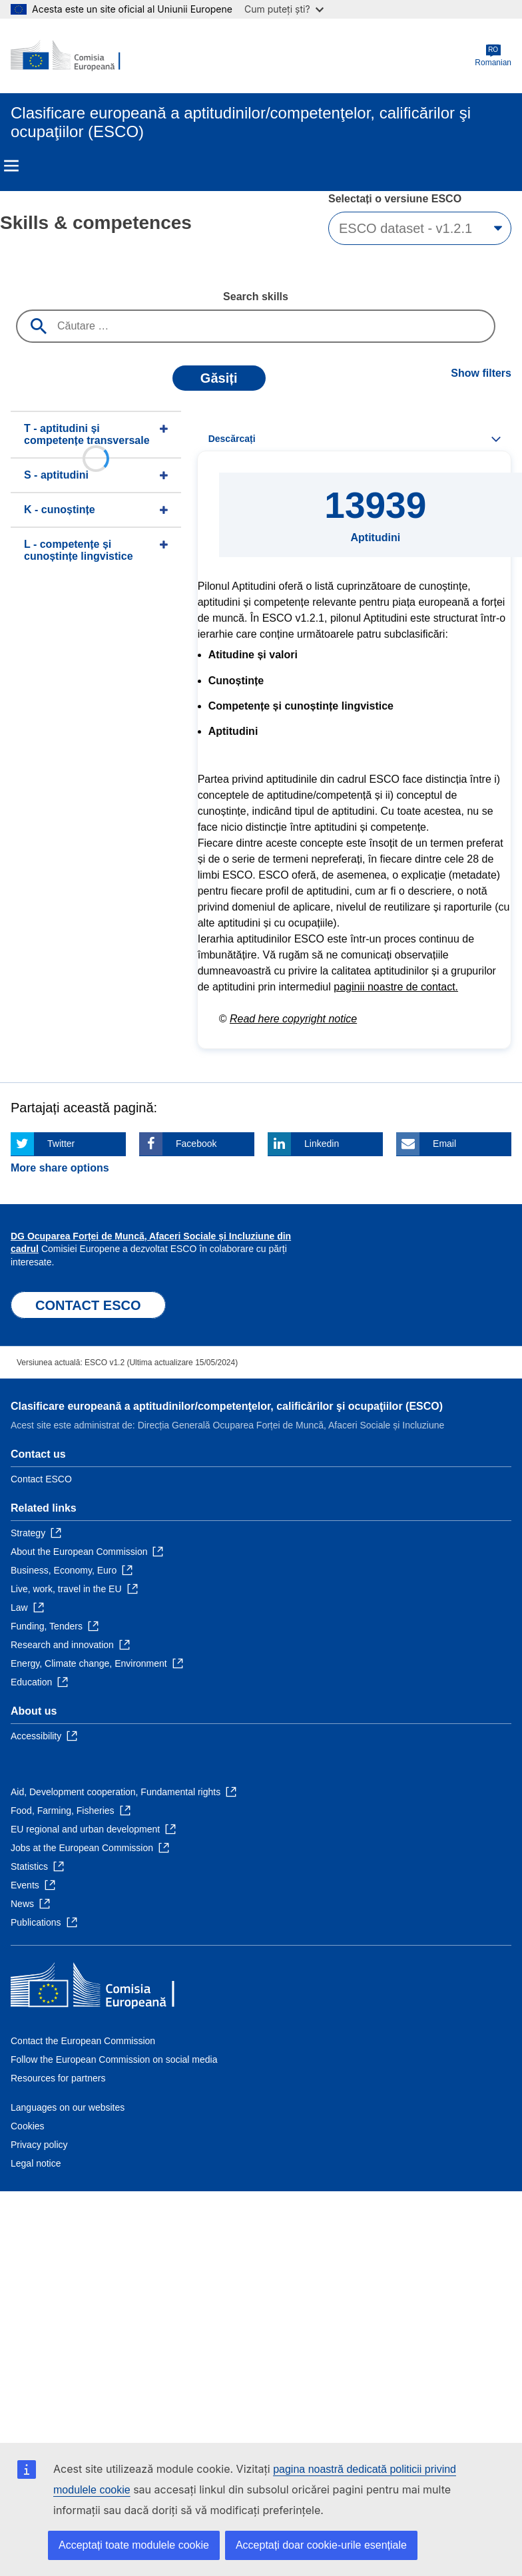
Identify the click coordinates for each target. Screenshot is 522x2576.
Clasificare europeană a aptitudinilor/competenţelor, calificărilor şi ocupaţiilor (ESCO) (227, 1406)
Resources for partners (58, 2078)
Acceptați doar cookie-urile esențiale (321, 2545)
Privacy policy (39, 2144)
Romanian (493, 55)
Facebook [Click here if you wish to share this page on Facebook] (196, 1143)
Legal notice (36, 2163)
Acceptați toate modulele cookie (134, 2545)
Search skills (255, 296)
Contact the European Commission (83, 2041)
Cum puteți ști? (284, 9)
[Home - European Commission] (75, 56)
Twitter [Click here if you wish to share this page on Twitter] (61, 1143)
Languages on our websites (68, 2107)
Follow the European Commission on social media (114, 2059)
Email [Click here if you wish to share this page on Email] (444, 1143)
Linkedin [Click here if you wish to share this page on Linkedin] (321, 1143)
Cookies (28, 2126)
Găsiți (219, 378)
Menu (11, 165)
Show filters (481, 373)
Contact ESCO (41, 1479)
